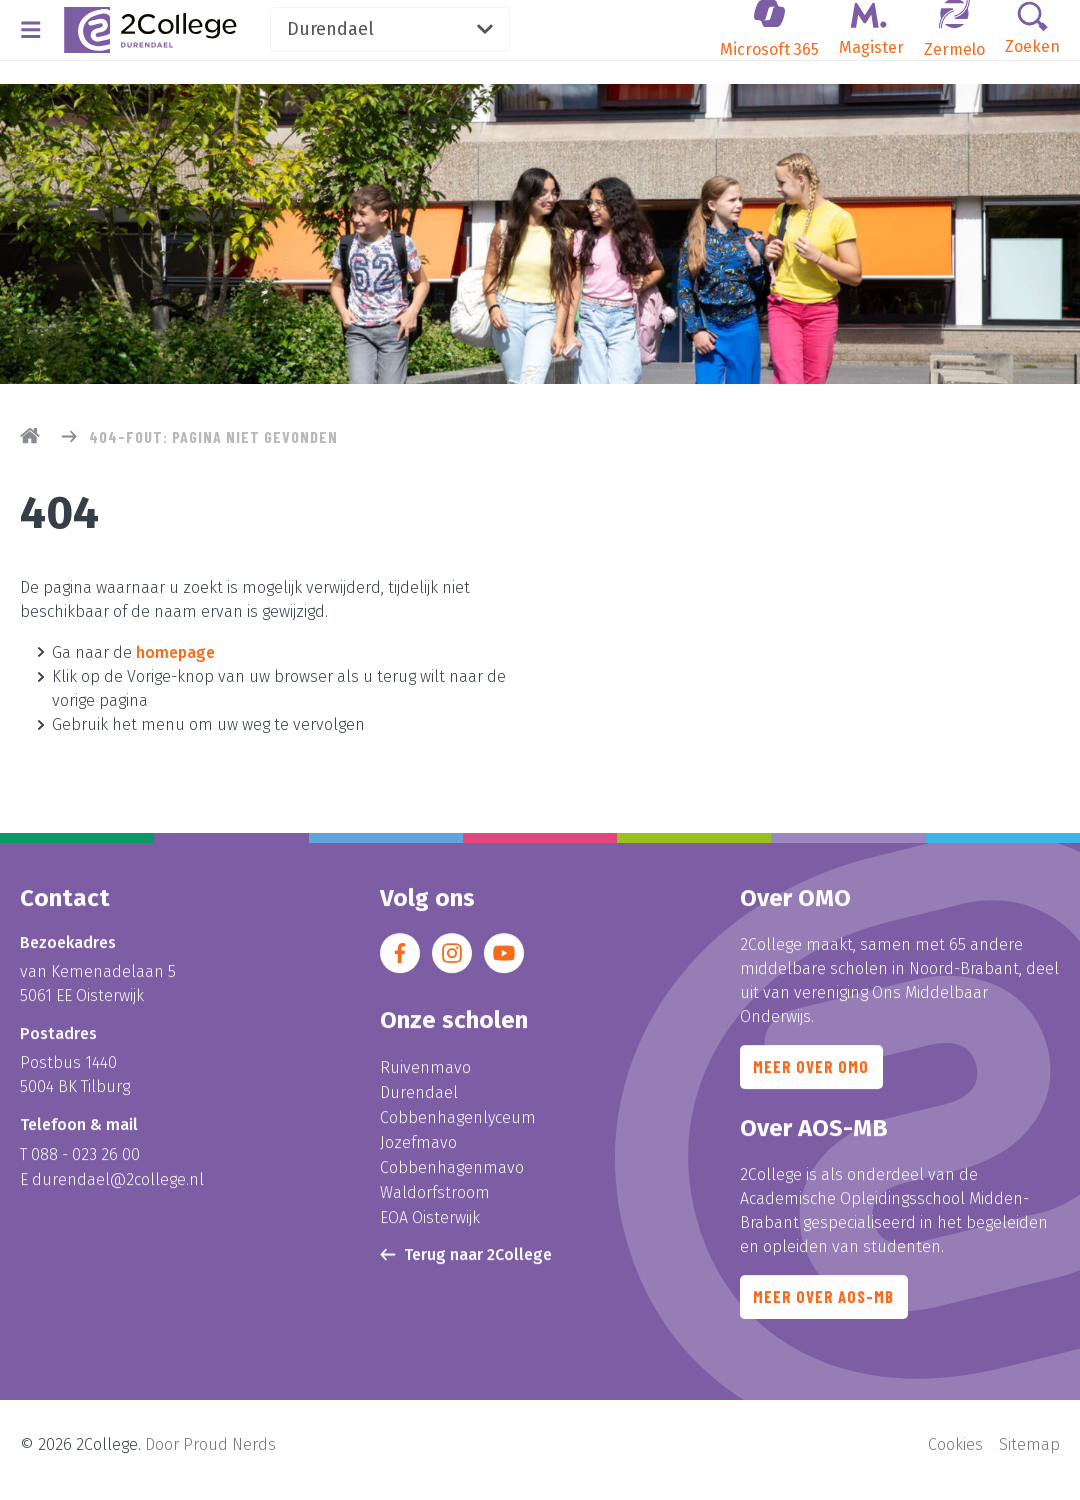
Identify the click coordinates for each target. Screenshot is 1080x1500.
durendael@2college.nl (118, 1188)
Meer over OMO (815, 1081)
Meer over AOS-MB (829, 1317)
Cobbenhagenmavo (452, 1173)
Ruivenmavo (425, 1077)
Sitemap (1029, 1455)
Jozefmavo (418, 1149)
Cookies (955, 1455)
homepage (175, 651)
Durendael (452, 34)
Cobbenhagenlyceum (458, 1125)
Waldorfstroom (435, 1197)
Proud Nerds (229, 1455)
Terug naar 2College (466, 1257)
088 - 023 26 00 (85, 1164)
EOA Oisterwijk (430, 1221)
